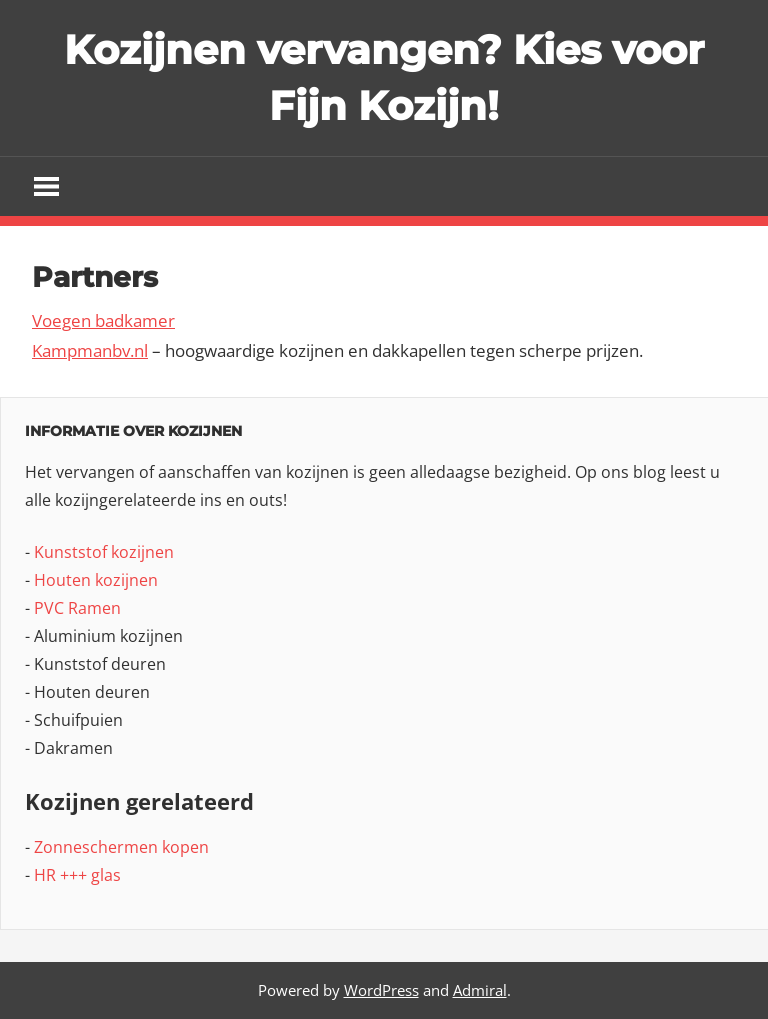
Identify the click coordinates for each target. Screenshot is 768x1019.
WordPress (381, 990)
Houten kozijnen (96, 580)
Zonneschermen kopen (121, 847)
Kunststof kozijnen (104, 552)
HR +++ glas (77, 875)
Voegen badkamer (103, 320)
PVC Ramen (77, 608)
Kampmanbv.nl (90, 350)
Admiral (480, 990)
